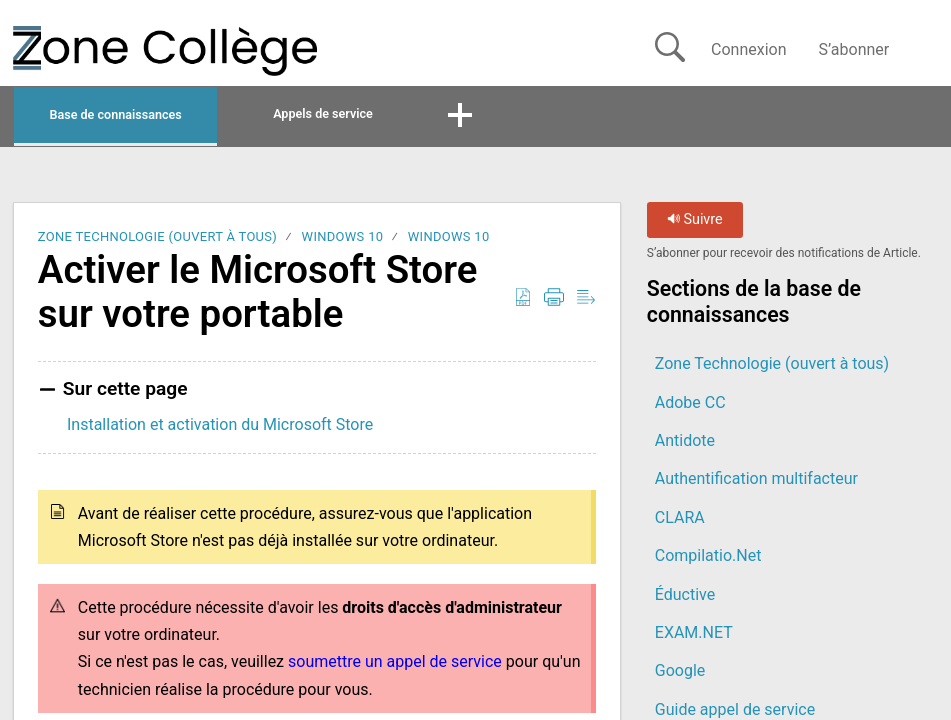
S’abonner (854, 49)
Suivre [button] (695, 225)
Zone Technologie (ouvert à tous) (157, 242)
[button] (925, 49)
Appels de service (445, 116)
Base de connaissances (164, 117)
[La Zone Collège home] (165, 51)
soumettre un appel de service (395, 667)
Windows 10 (343, 242)
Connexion (748, 49)
